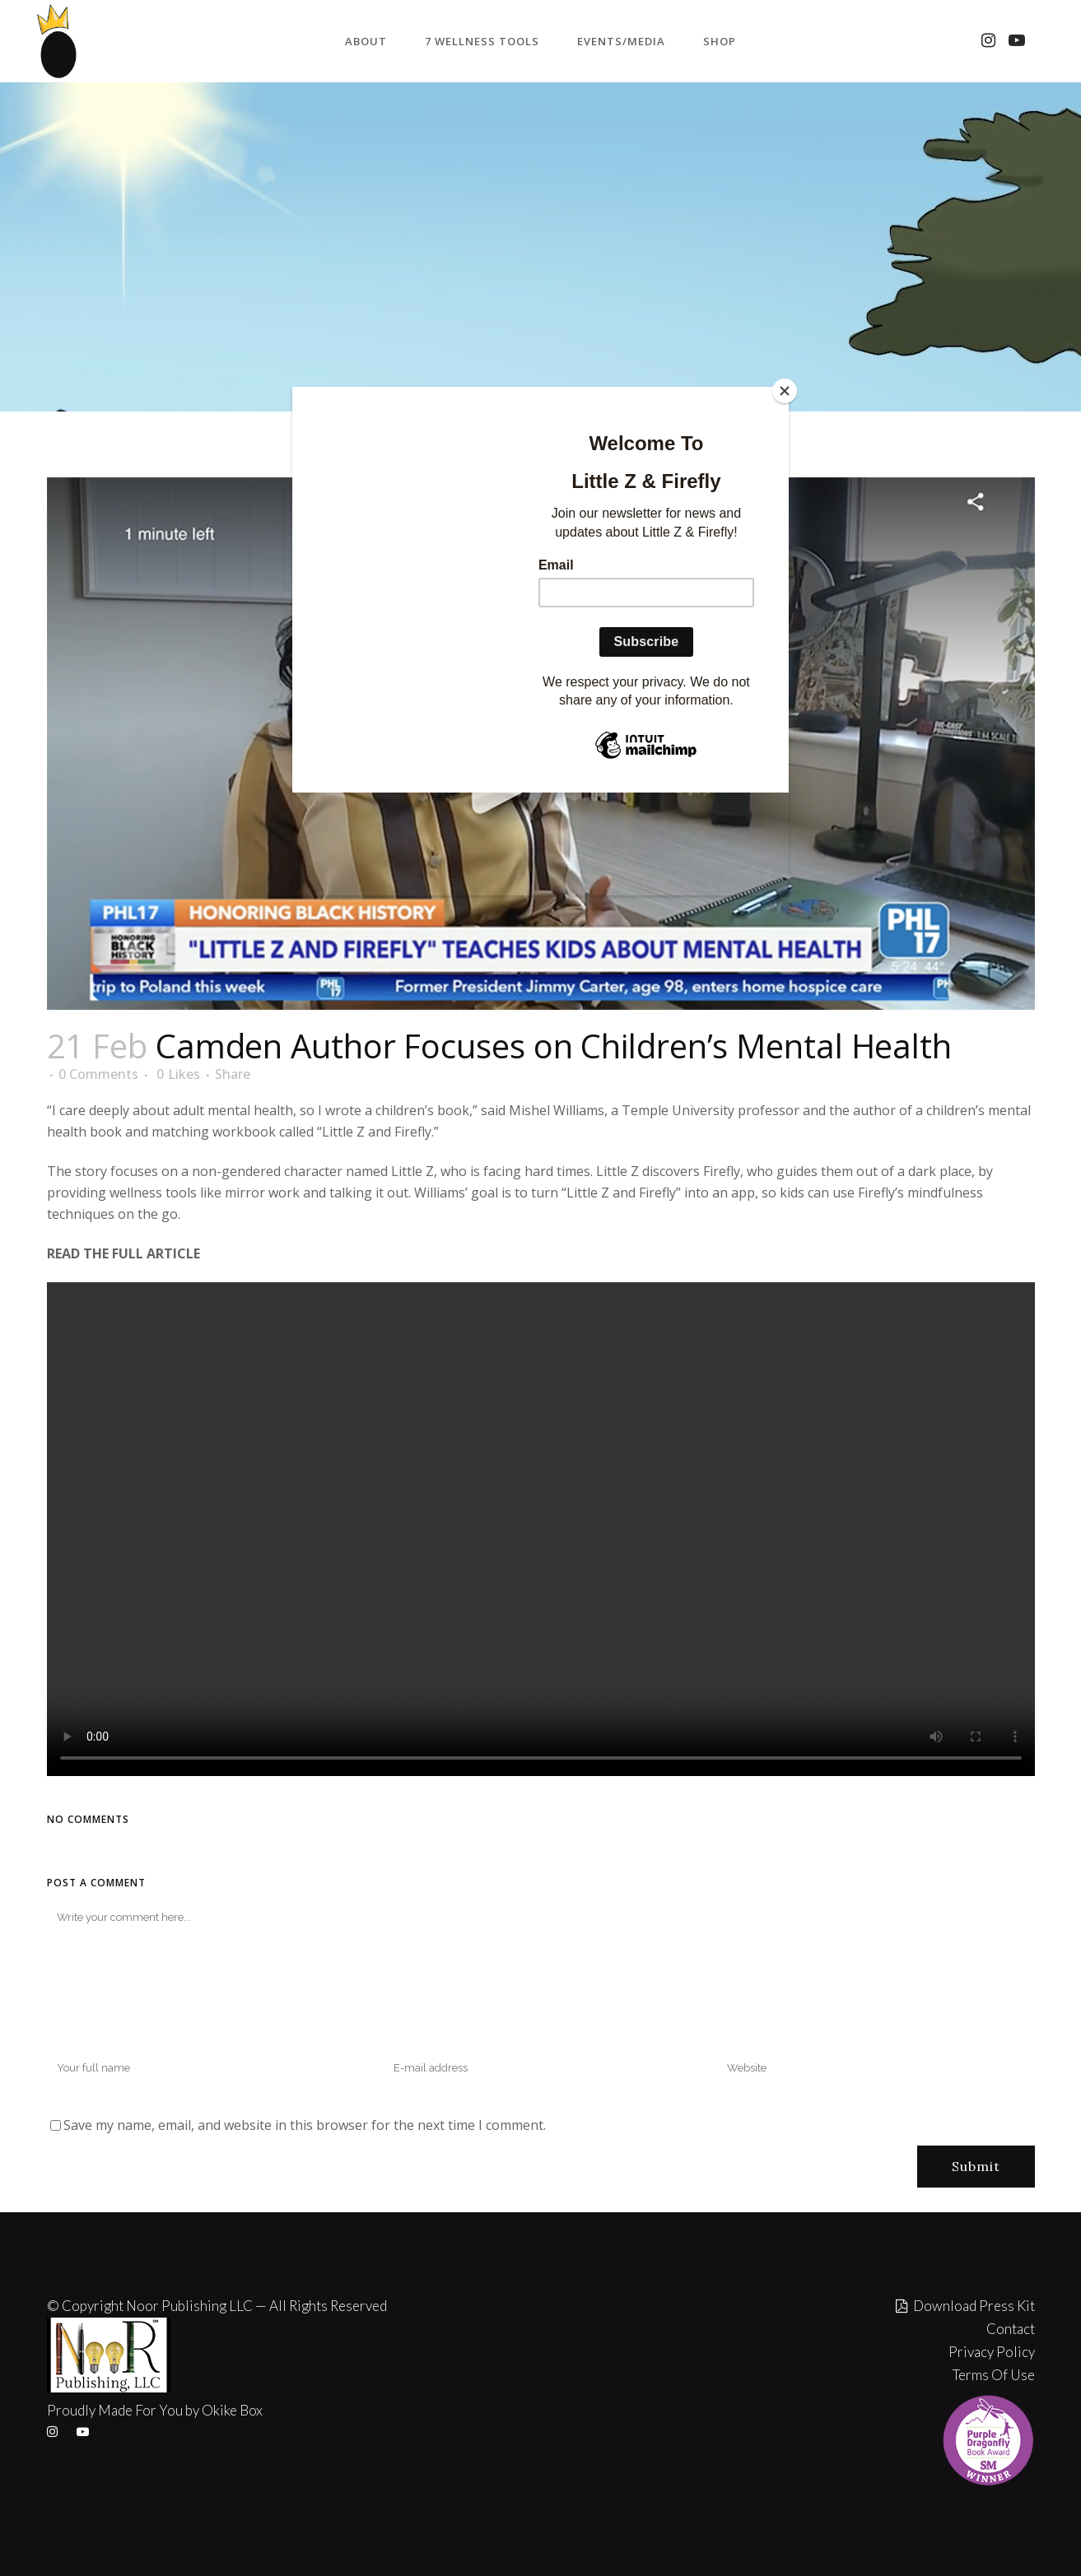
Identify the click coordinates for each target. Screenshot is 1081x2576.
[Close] (784, 391)
